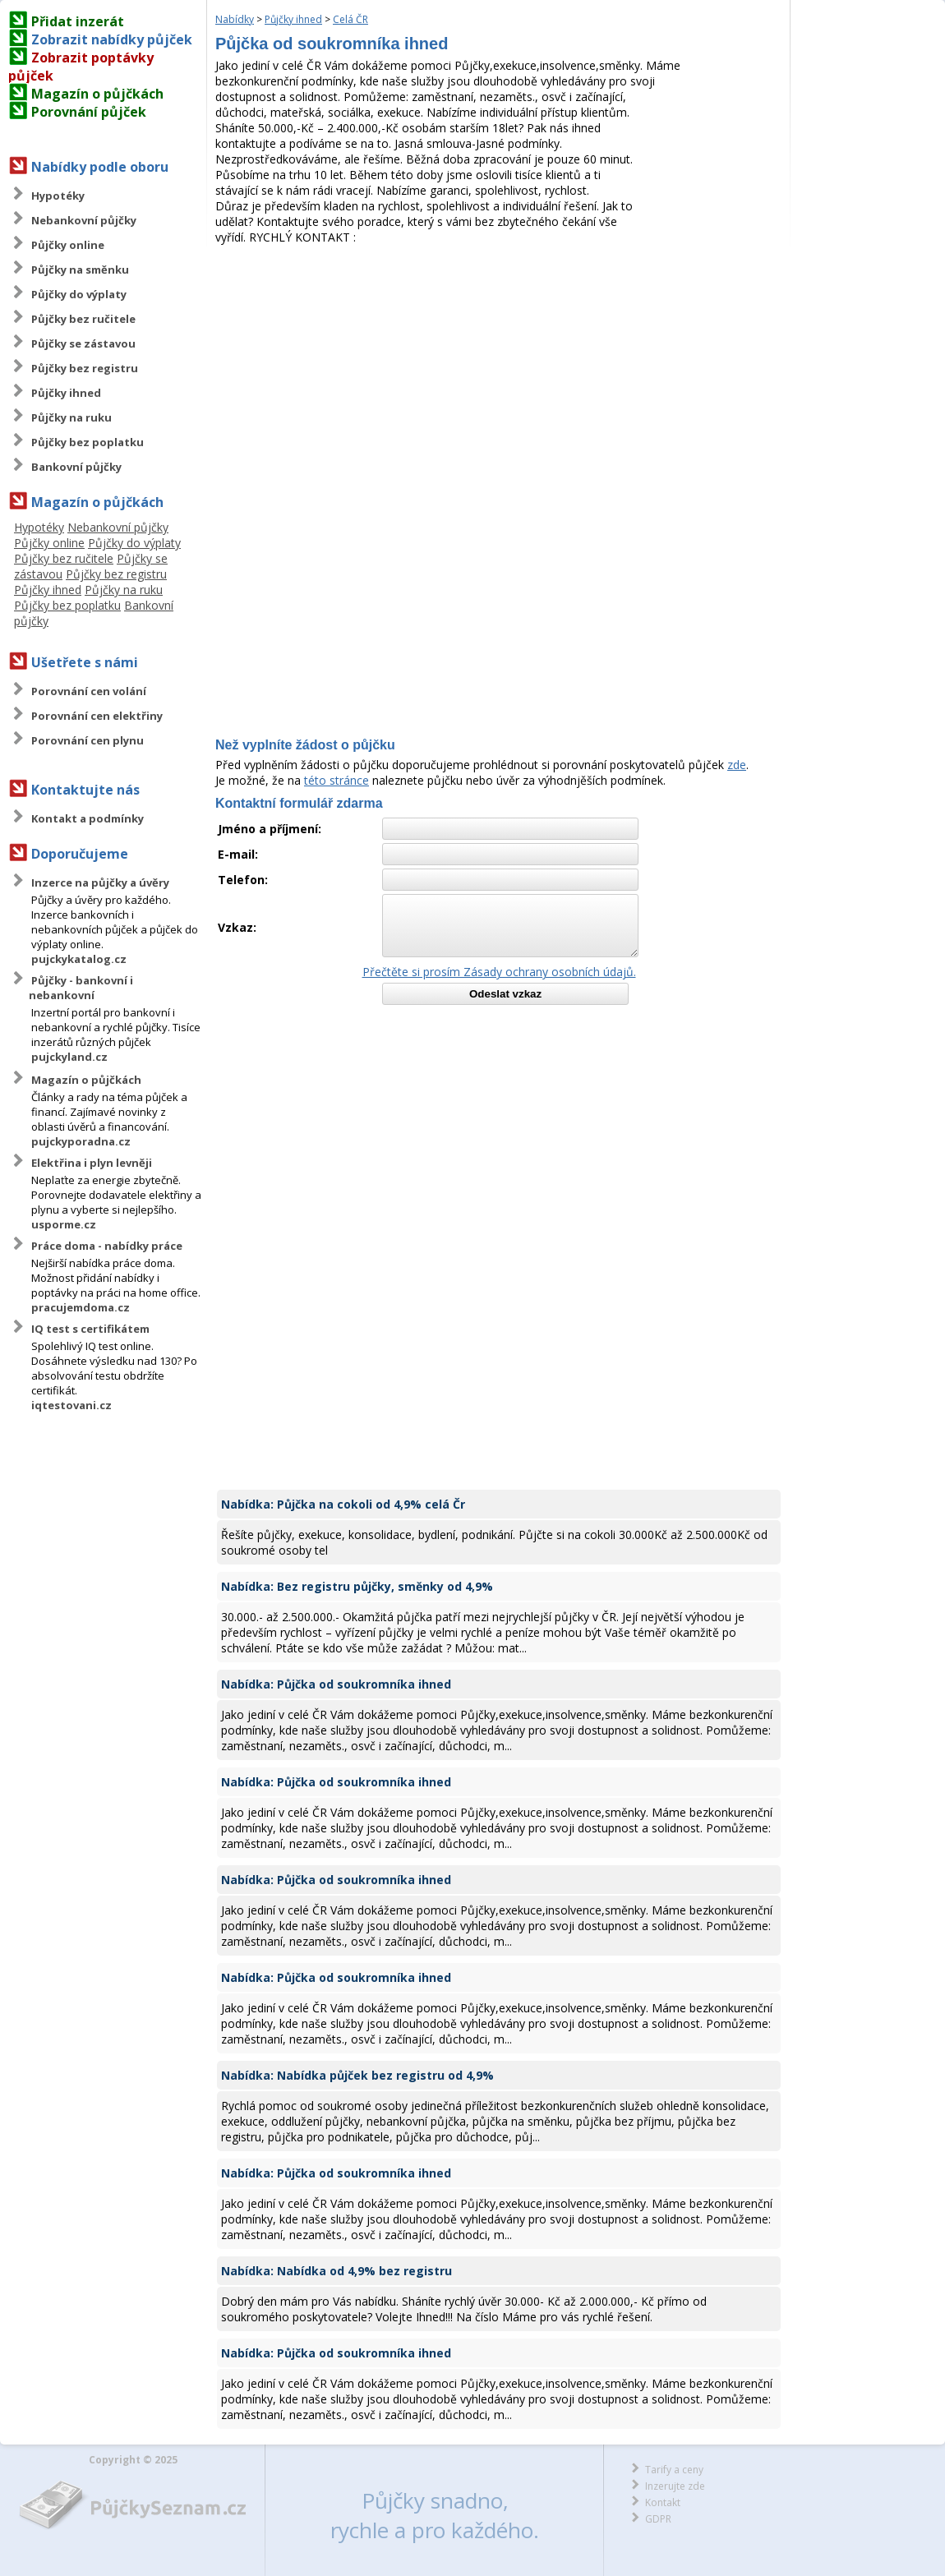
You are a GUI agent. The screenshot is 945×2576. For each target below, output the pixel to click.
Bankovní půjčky (76, 466)
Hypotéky (58, 195)
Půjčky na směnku (80, 269)
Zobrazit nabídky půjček (111, 39)
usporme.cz (63, 1224)
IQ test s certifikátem (90, 1328)
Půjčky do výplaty (79, 294)
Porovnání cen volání (88, 691)
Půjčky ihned (66, 392)
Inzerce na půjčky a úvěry (100, 882)
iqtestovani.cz (71, 1405)
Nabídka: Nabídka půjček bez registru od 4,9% (357, 2075)
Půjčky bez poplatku (87, 442)
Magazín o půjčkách (97, 94)
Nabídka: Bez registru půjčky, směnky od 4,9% (357, 1586)
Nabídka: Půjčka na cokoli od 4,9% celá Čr (343, 1504)
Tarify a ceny (674, 2470)
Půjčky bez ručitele (83, 318)
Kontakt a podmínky (87, 818)
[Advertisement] (498, 368)
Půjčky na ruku (71, 417)
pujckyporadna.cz (81, 1141)
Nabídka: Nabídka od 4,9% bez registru (336, 2271)
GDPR (658, 2519)
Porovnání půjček (88, 112)
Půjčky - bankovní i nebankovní (81, 987)
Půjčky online (67, 244)
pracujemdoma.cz (80, 1307)
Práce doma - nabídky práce (106, 1245)
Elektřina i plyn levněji (91, 1162)
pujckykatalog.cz (79, 959)
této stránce (336, 780)
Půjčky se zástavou (83, 343)
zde (736, 764)
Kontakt (662, 2502)
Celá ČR (350, 19)
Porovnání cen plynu (87, 740)
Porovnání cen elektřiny (97, 715)
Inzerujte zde (675, 2486)
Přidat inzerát (77, 21)
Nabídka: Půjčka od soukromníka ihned (336, 1684)
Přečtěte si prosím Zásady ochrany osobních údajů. (499, 971)
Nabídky (234, 19)
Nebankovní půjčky (83, 220)
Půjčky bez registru (84, 368)
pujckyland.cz (69, 1056)
